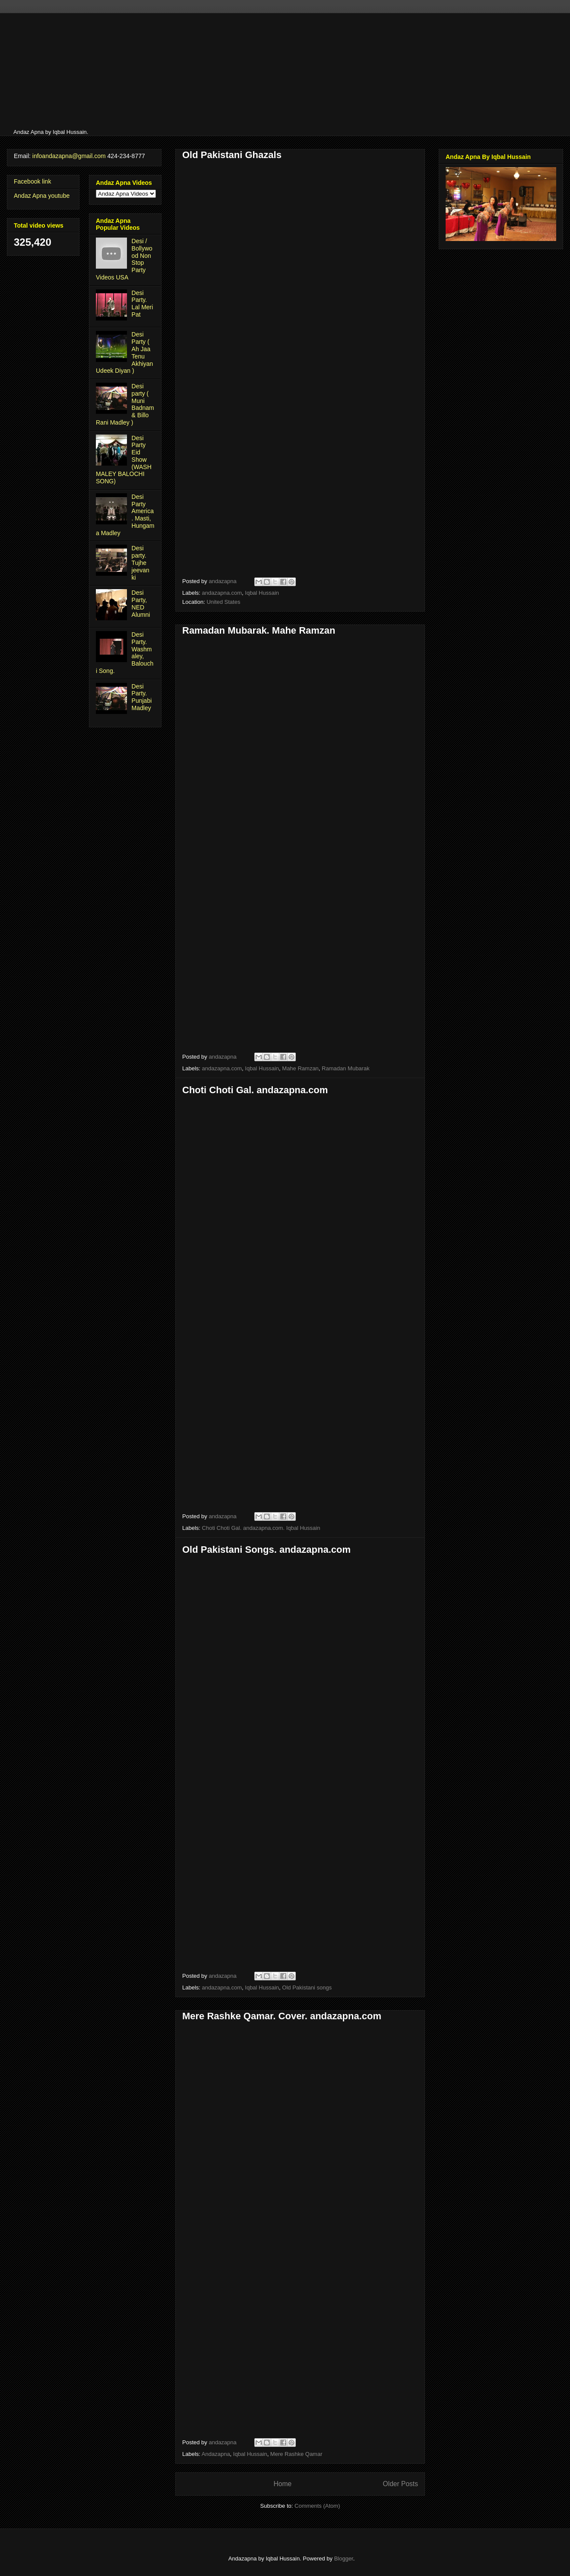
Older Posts (400, 2483)
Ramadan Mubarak (346, 1068)
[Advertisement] (163, 73)
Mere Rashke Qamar (296, 2454)
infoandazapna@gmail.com (69, 155)
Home (282, 2483)
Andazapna (216, 2454)
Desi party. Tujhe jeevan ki (140, 563)
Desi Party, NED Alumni (141, 603)
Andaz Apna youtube (42, 195)
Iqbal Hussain (262, 593)
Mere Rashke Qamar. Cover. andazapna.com (281, 2016)
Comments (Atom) (317, 2506)
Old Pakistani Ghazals (232, 154)
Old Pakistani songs (307, 1987)
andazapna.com (222, 593)
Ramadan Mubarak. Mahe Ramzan (259, 630)
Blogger (343, 2558)
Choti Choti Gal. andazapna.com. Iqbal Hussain (261, 1528)
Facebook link (32, 181)
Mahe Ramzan (300, 1068)
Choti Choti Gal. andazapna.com (255, 1090)
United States (223, 602)
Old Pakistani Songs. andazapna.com (266, 1549)
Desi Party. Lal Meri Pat (142, 303)
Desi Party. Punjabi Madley (142, 697)
